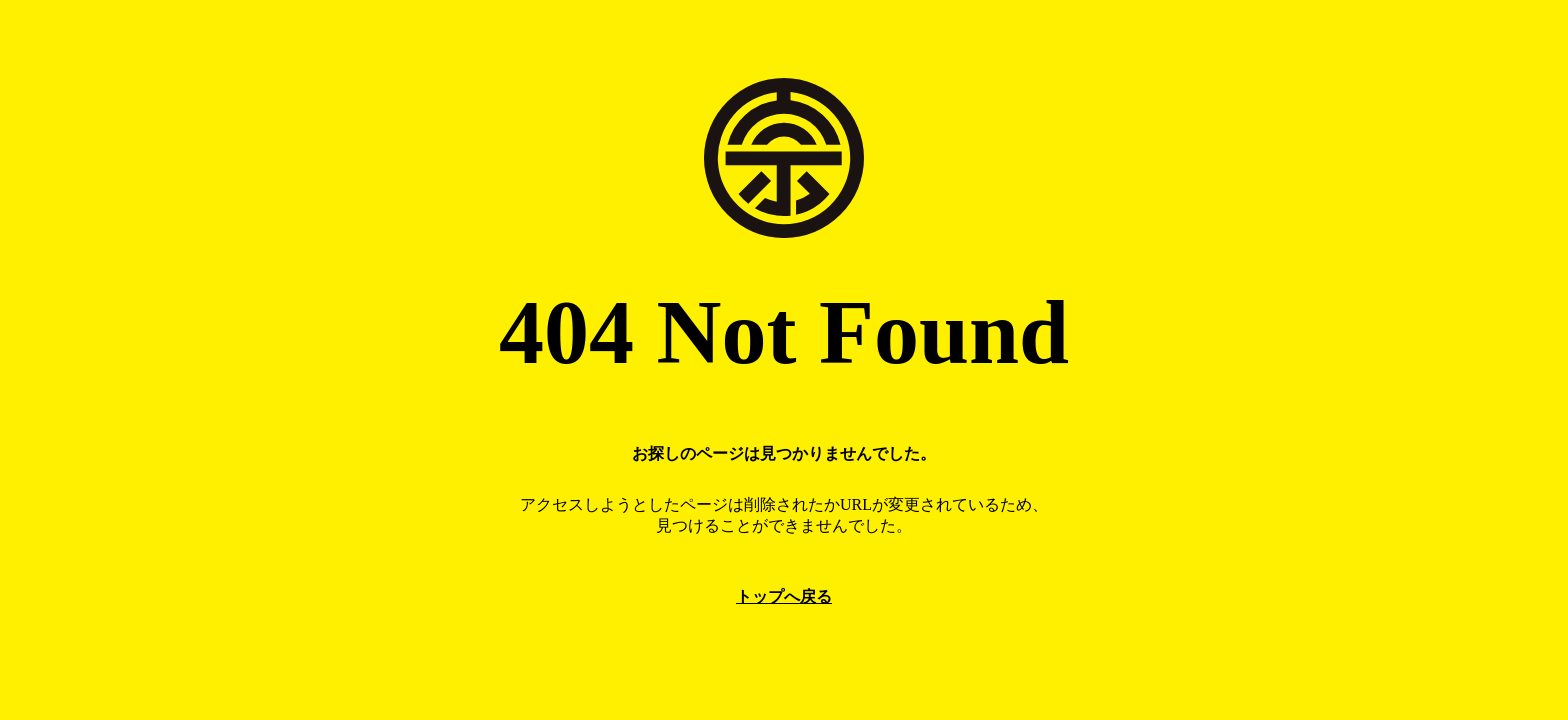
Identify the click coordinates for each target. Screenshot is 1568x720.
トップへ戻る (784, 596)
